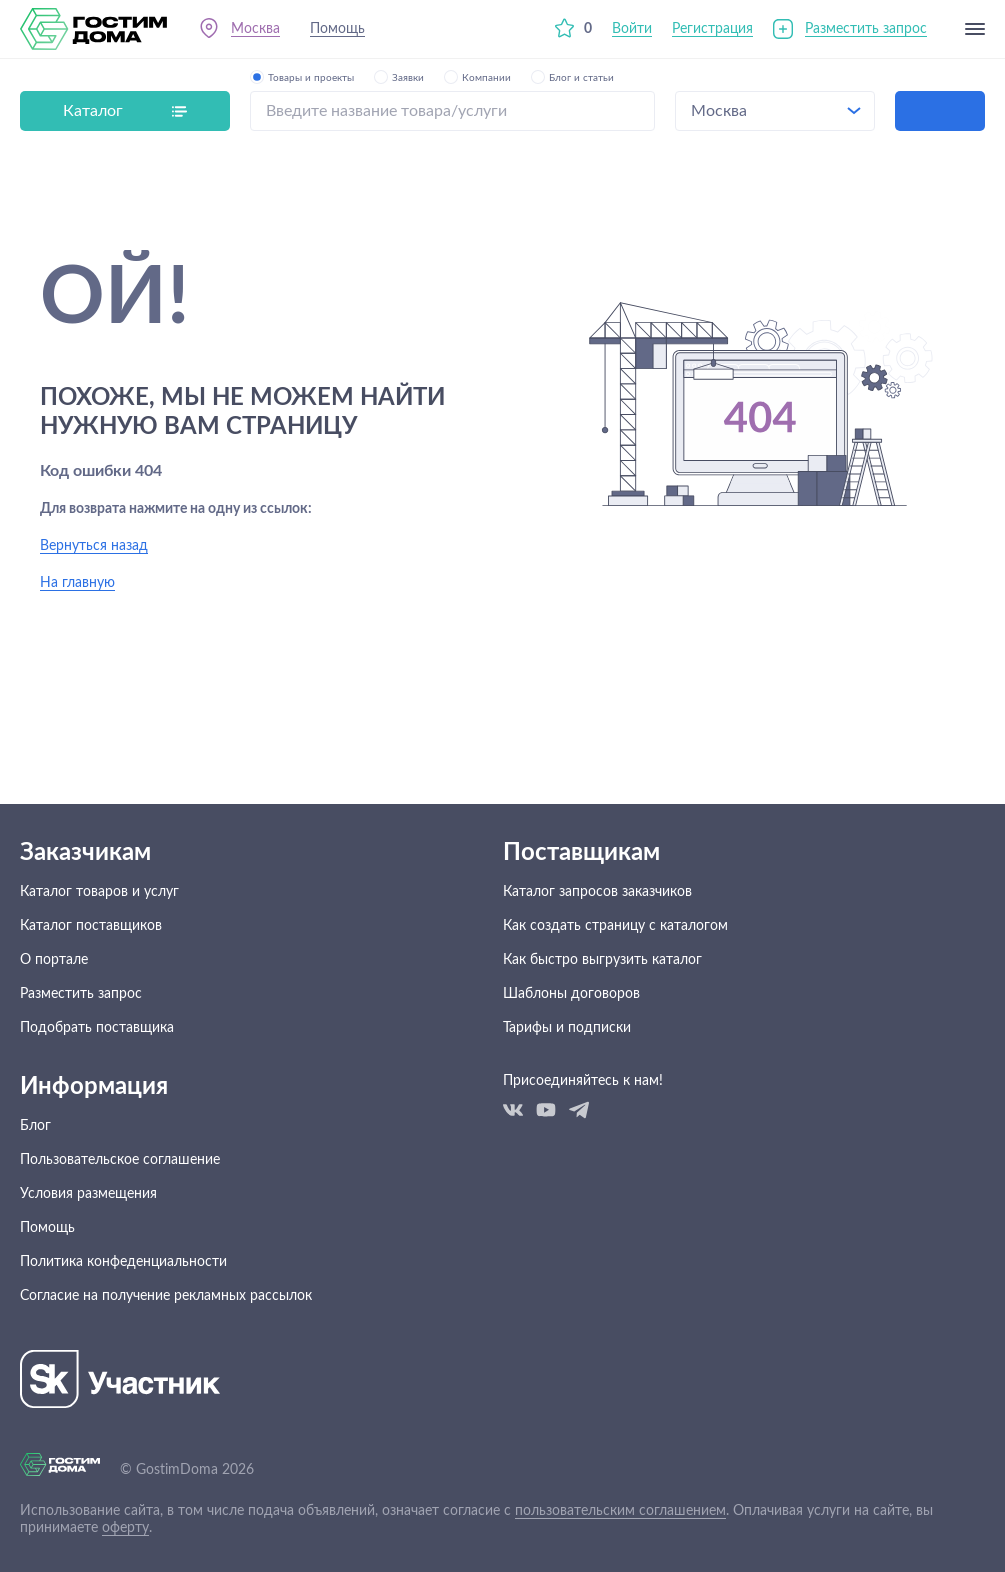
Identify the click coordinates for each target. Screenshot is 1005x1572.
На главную (77, 583)
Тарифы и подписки (567, 1028)
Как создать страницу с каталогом (615, 926)
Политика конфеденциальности (123, 1262)
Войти (632, 29)
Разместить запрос (866, 29)
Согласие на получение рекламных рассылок (166, 1296)
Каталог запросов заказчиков (597, 892)
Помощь (337, 29)
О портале (54, 960)
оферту (125, 1528)
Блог (35, 1126)
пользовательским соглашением (620, 1511)
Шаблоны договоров (571, 994)
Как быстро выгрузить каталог (602, 960)
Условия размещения (88, 1194)
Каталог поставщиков (91, 926)
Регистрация (712, 29)
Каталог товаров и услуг (99, 892)
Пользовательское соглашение (120, 1160)
